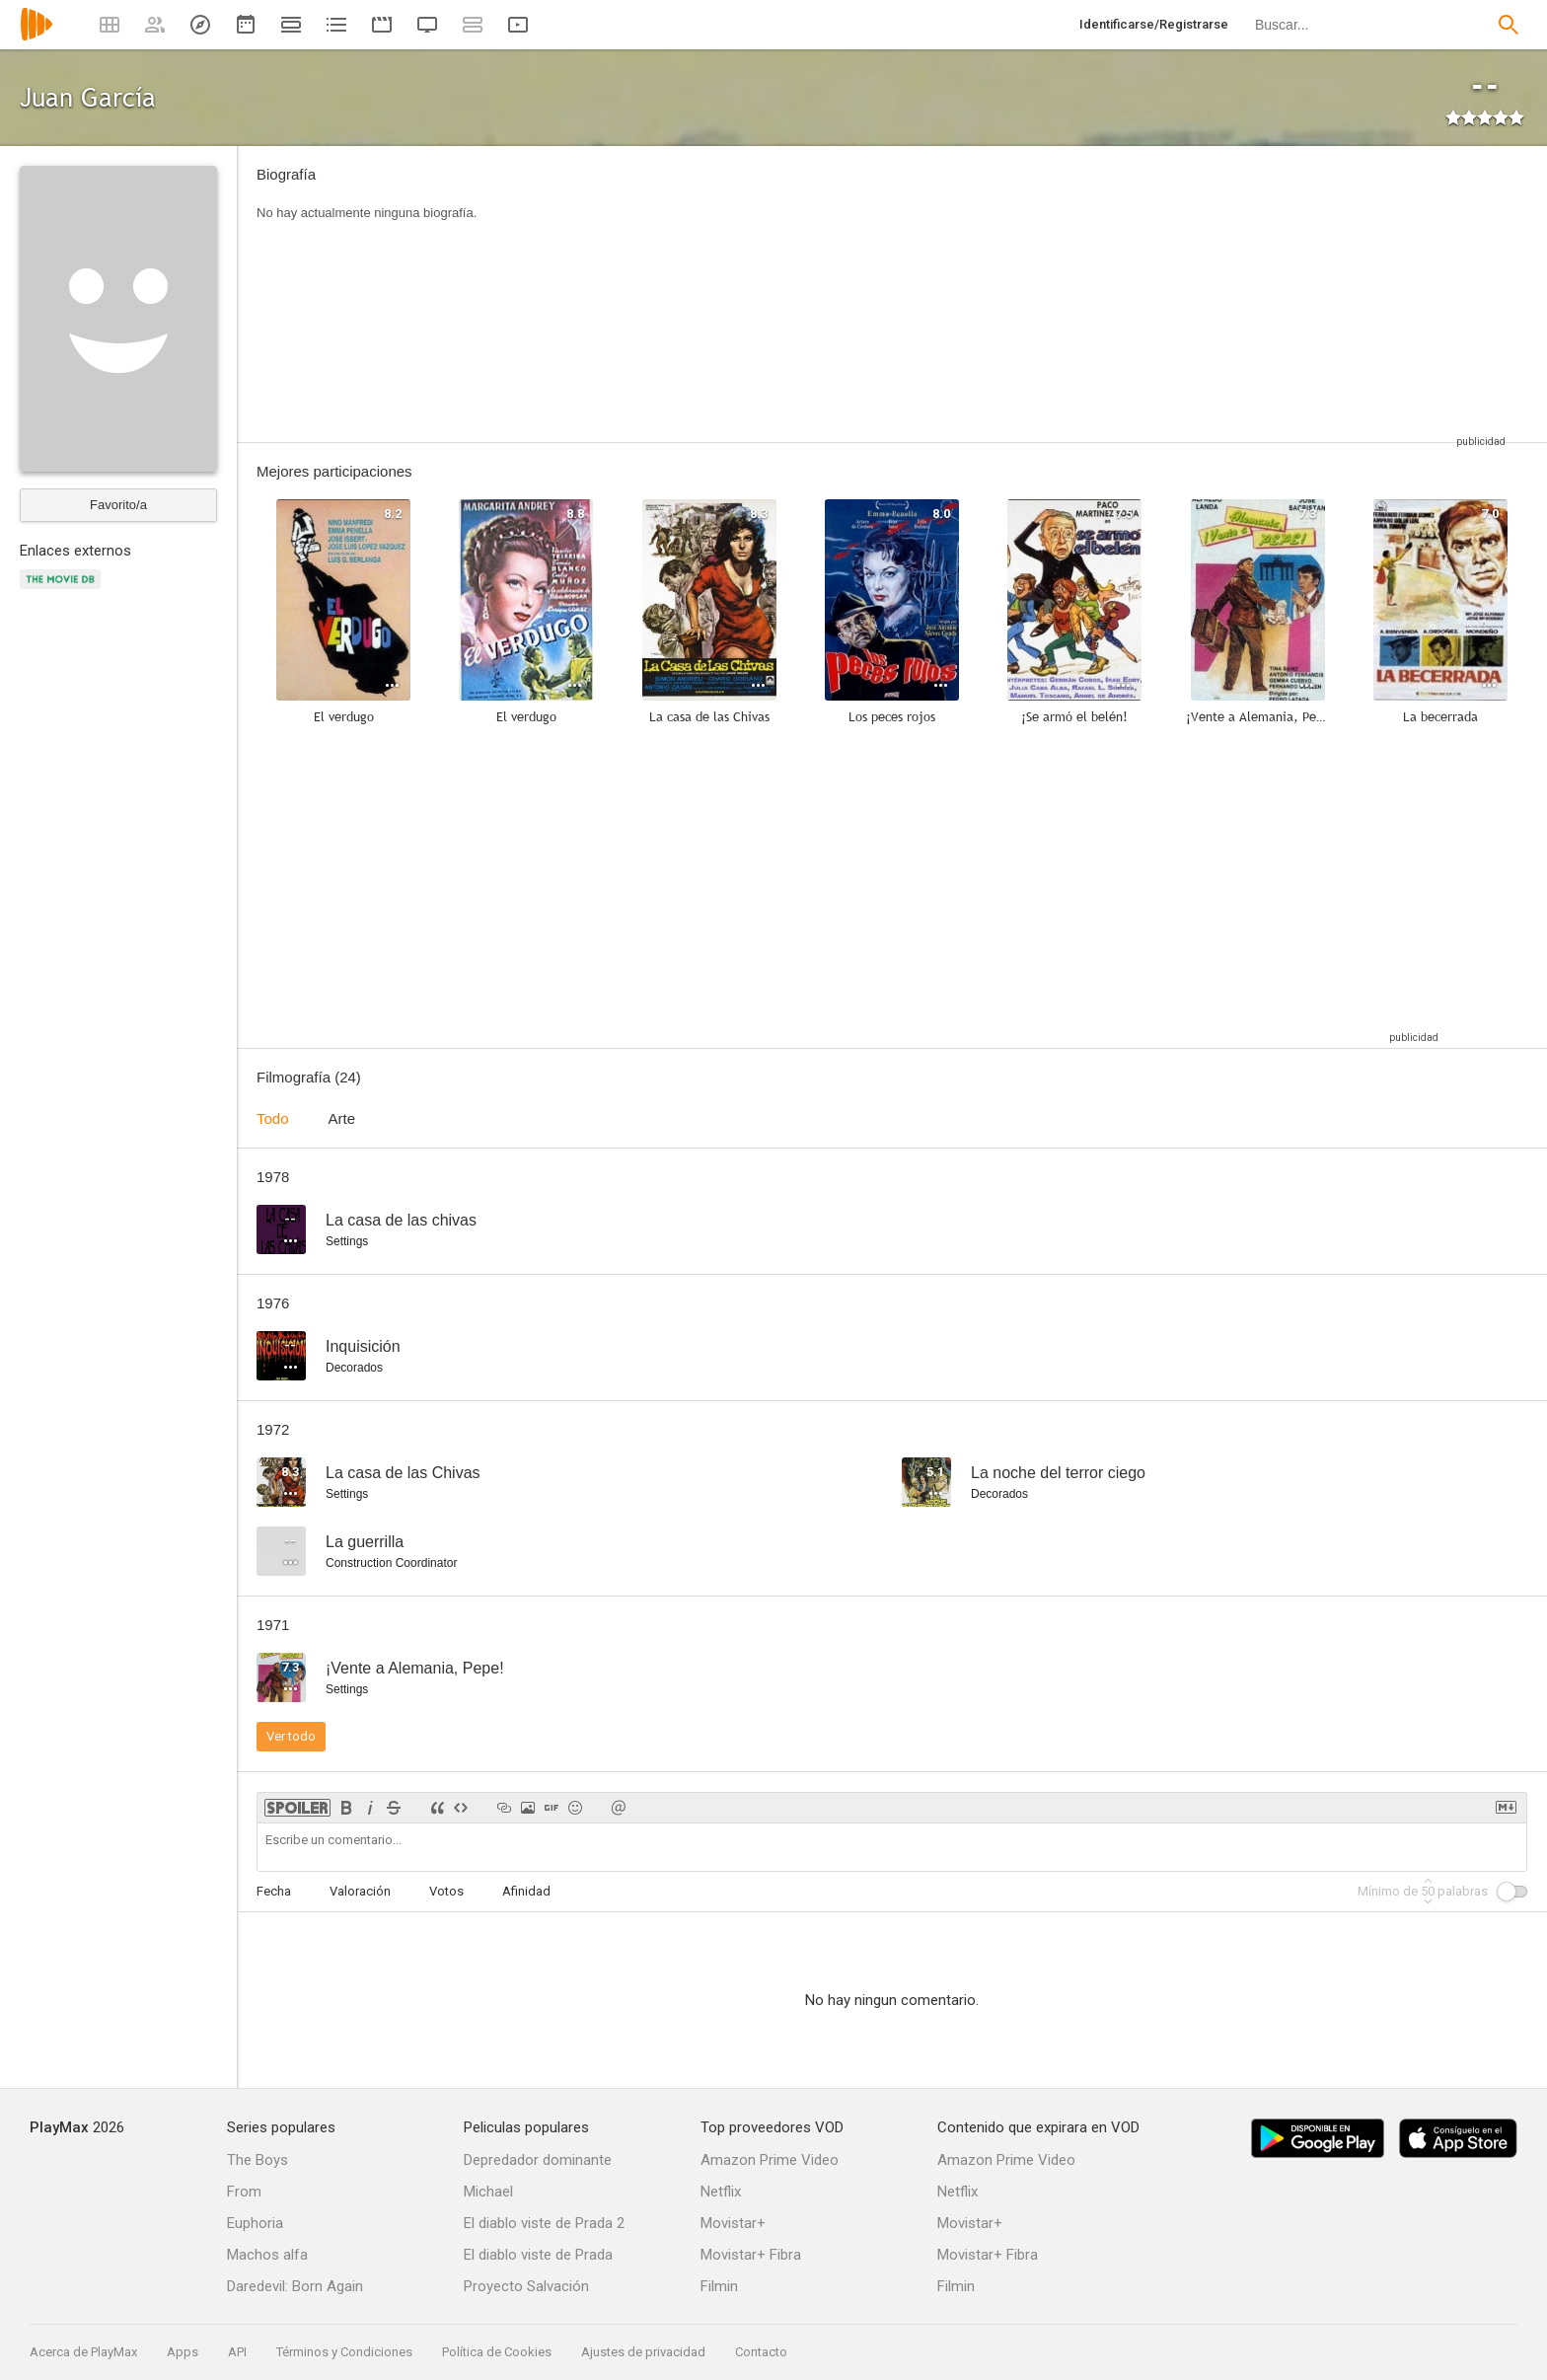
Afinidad (526, 1891)
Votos (446, 1891)
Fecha (274, 1891)
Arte (342, 1118)
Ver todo (291, 1736)
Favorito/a (118, 504)
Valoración (360, 1891)
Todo (273, 1118)
